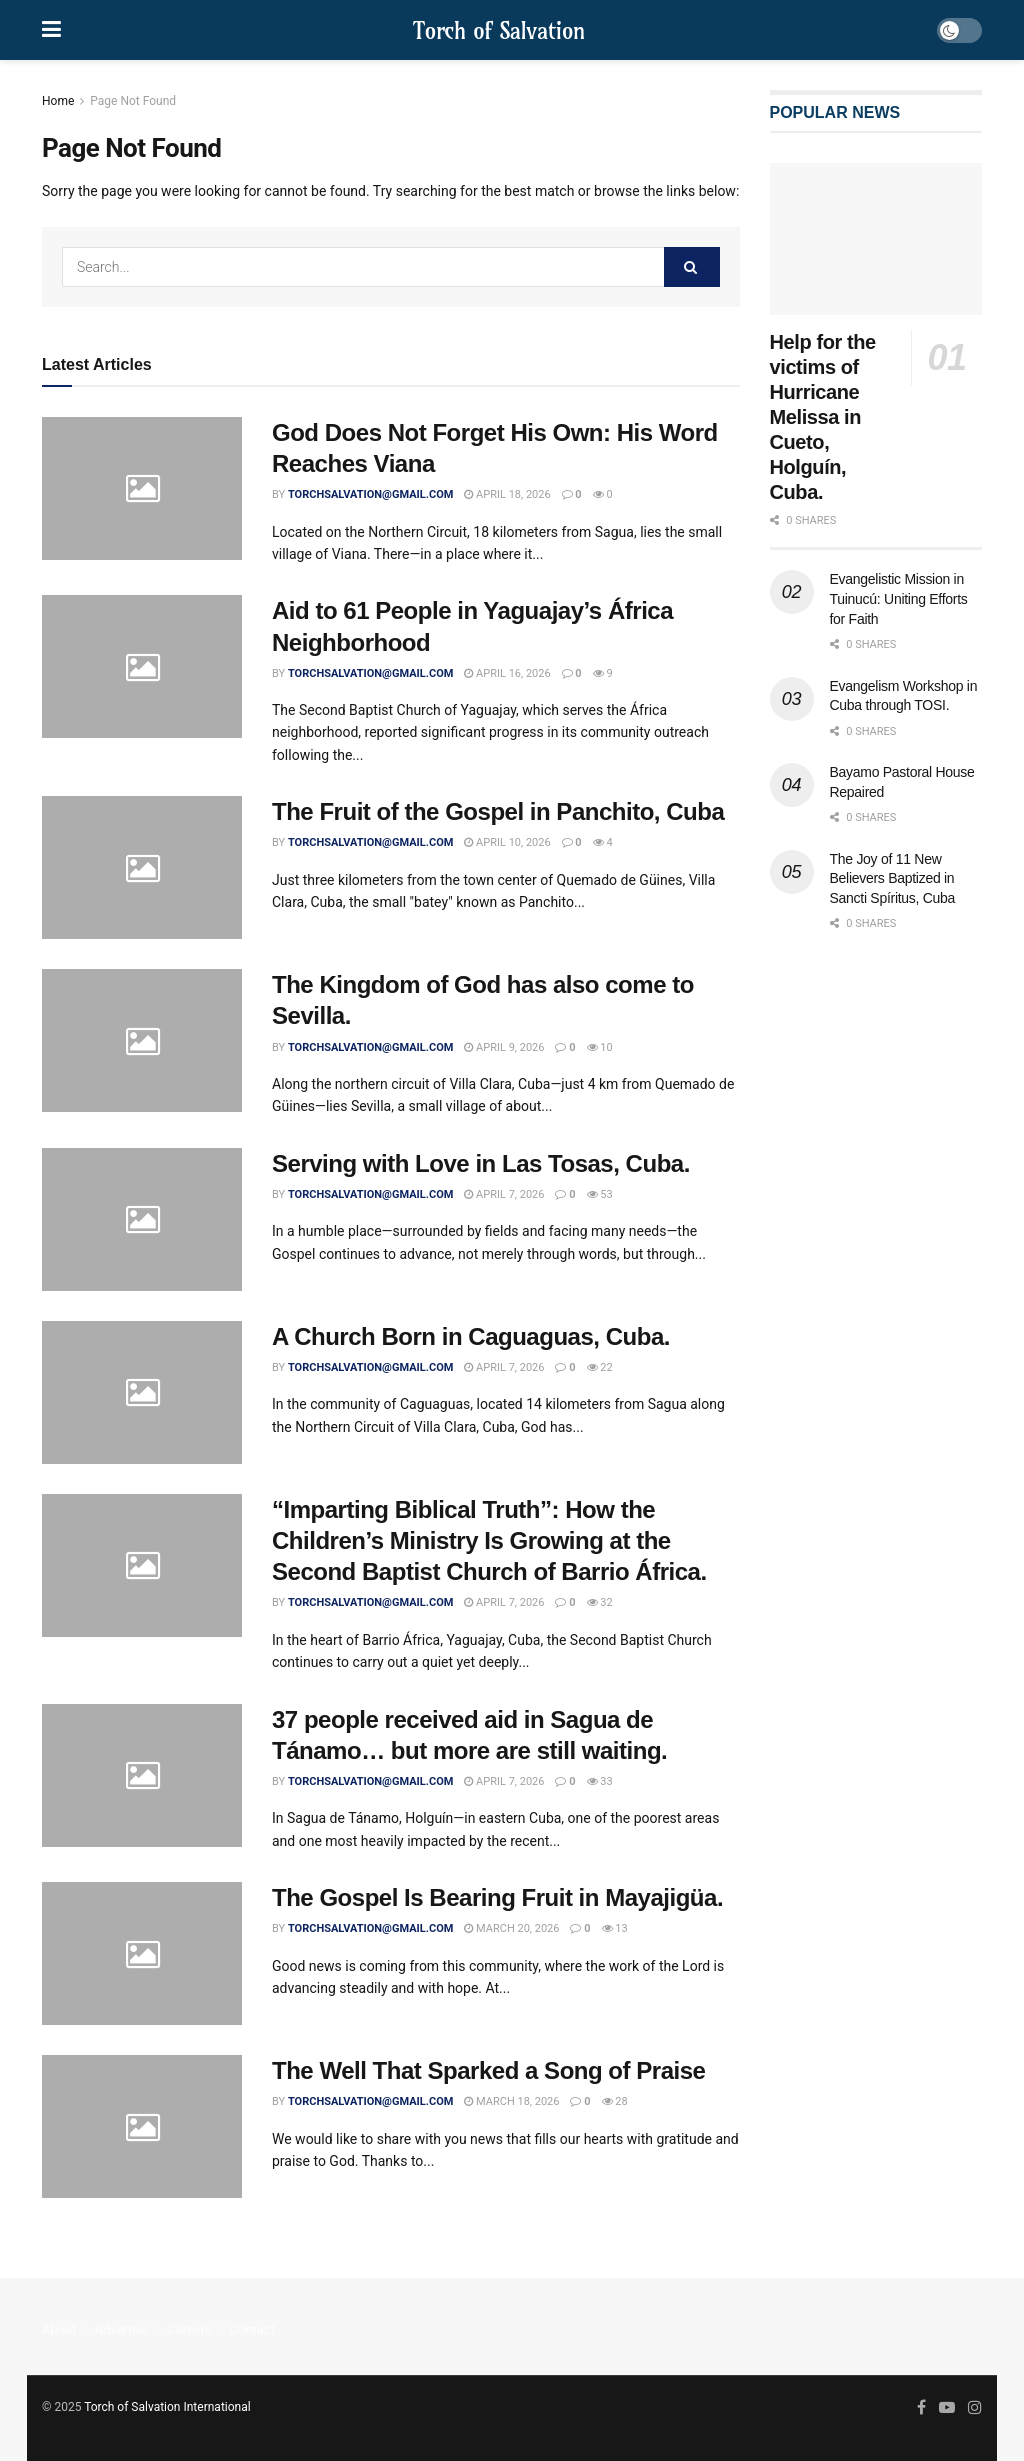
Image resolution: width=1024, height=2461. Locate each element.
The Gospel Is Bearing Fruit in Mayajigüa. (497, 1897)
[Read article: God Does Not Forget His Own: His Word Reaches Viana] (142, 488)
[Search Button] (692, 267)
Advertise (121, 2329)
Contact (251, 2329)
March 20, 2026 (511, 1928)
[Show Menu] (51, 30)
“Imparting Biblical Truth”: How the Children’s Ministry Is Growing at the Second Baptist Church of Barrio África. (489, 1540)
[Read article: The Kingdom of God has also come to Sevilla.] (142, 1040)
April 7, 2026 (504, 1194)
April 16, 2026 (507, 673)
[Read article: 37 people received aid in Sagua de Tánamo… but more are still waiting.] (142, 1775)
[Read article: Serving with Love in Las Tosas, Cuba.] (142, 1219)
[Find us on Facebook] (921, 2408)
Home (58, 101)
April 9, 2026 (504, 1047)
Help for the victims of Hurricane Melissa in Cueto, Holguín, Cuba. (823, 417)
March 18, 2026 (511, 2101)
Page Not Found (133, 101)
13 (615, 1928)
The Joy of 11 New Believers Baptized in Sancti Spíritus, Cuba (893, 878)
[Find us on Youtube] (947, 2408)
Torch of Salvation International (167, 2407)
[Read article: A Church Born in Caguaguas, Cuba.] (142, 1392)
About (59, 2329)
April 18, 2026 (507, 494)
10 (600, 1047)
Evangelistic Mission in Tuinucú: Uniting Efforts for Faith (899, 598)
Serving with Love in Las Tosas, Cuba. (481, 1163)
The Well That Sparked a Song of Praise (488, 2070)
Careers (189, 2329)
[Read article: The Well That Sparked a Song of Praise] (142, 2126)
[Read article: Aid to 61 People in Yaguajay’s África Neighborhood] (142, 666)
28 (615, 2101)
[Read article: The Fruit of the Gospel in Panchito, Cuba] (142, 867)
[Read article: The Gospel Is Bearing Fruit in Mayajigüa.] (142, 1953)
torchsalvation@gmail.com (370, 494)
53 (600, 1194)
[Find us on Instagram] (975, 2408)
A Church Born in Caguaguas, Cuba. (471, 1336)
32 (600, 1602)
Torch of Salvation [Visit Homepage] (499, 30)
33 (600, 1781)
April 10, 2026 (507, 842)
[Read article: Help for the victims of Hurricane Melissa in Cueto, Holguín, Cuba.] (876, 239)
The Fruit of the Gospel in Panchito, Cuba (498, 811)
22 (600, 1367)
